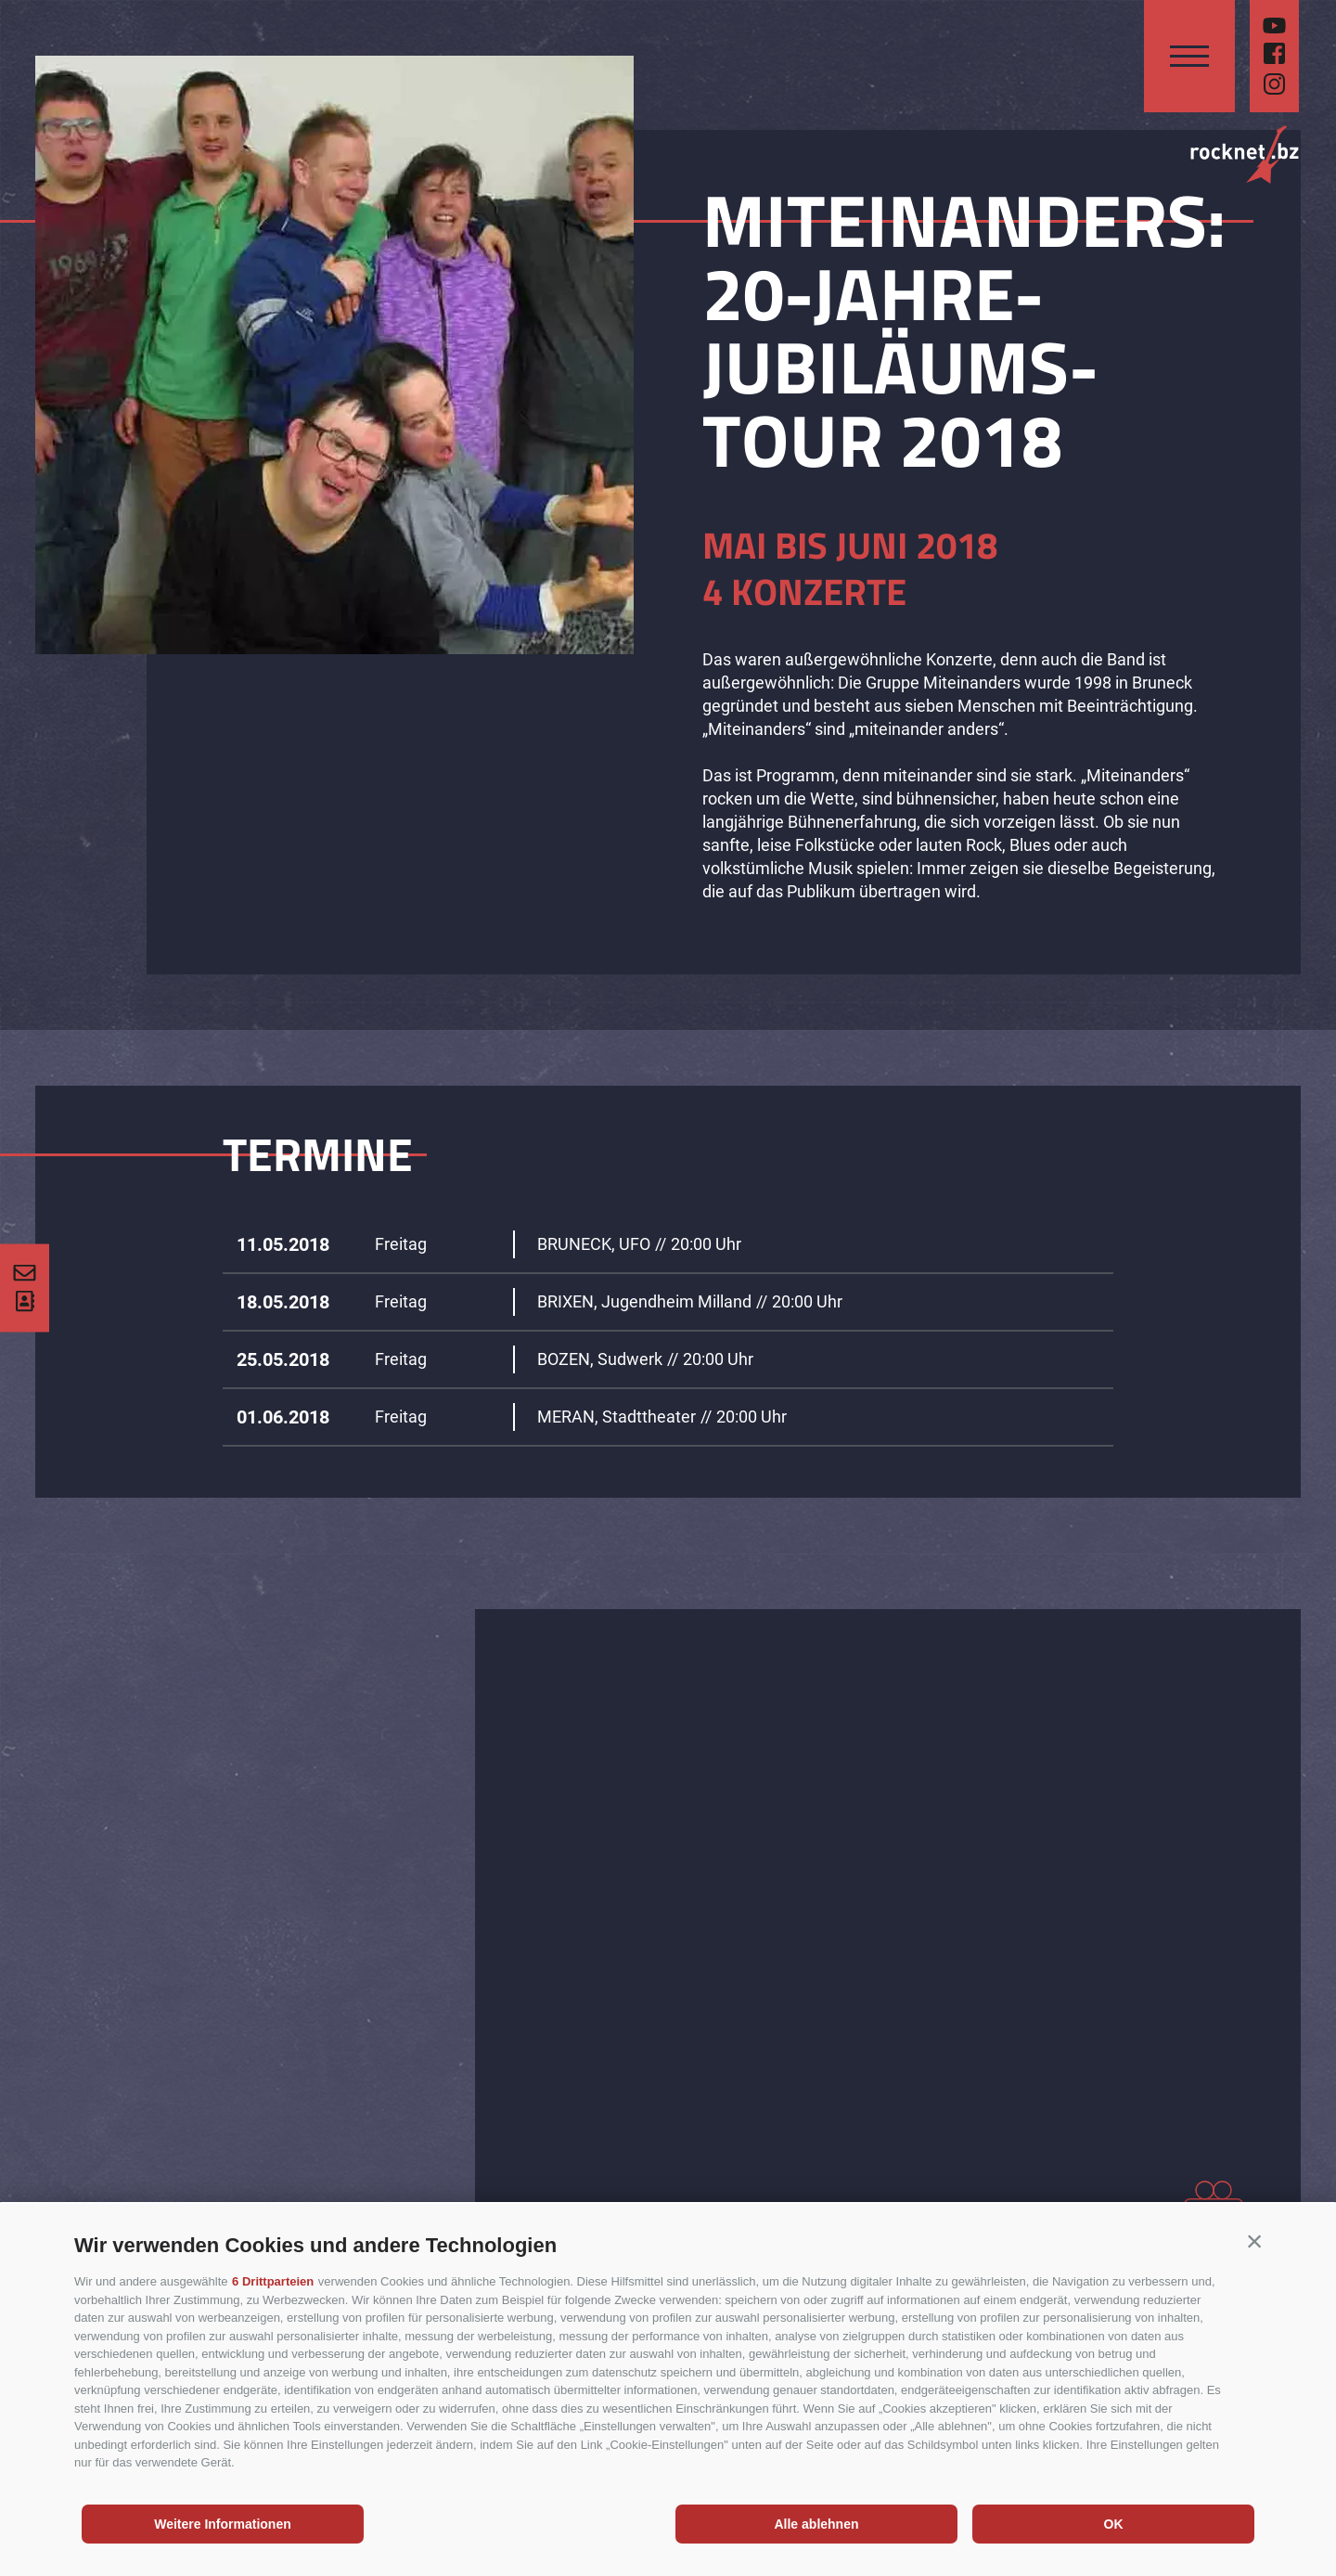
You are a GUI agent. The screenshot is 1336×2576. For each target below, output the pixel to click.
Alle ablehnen (816, 2524)
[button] (1254, 2241)
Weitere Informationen (222, 2524)
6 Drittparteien (273, 2281)
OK (1114, 2524)
